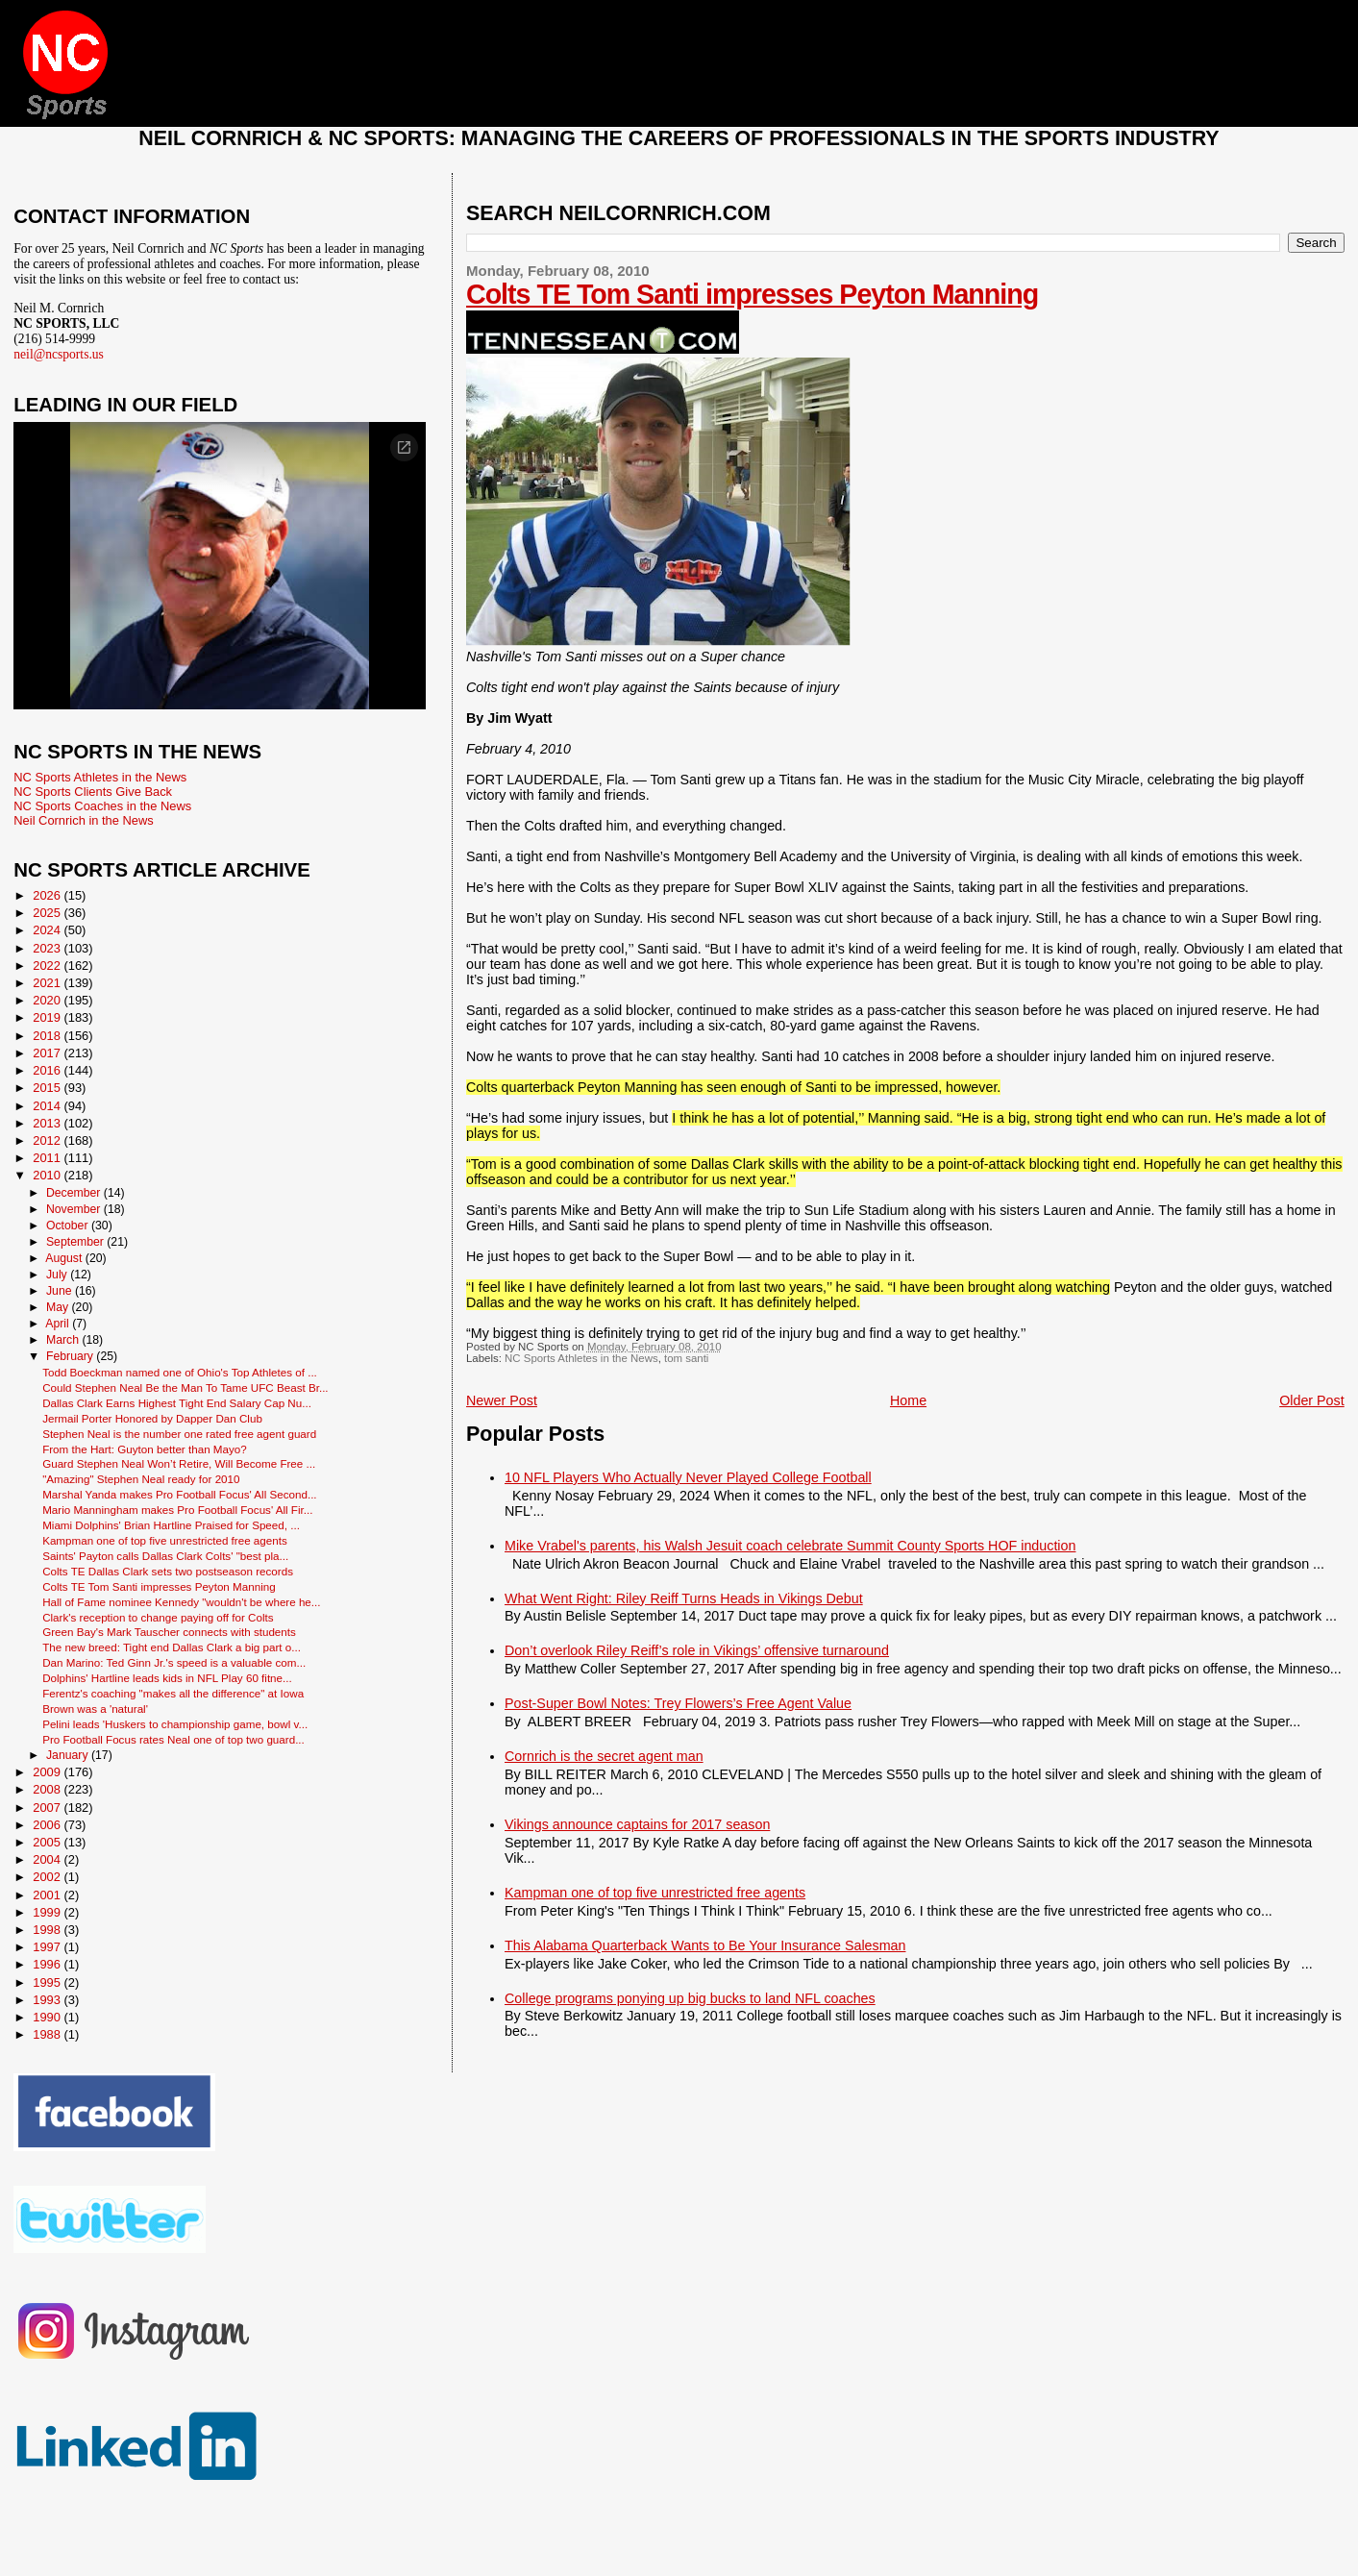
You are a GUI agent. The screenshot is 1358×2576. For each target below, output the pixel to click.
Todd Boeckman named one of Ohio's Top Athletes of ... (179, 1372)
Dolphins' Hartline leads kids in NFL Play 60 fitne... (167, 1678)
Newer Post (501, 1400)
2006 (48, 1825)
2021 (48, 983)
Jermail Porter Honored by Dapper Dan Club (152, 1418)
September (76, 1242)
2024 (48, 930)
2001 (48, 1895)
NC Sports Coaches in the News (102, 806)
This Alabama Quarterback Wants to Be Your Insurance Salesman (705, 1945)
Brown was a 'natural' (95, 1708)
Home (908, 1400)
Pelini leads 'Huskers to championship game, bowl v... (175, 1724)
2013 (48, 1123)
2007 (48, 1807)
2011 (48, 1158)
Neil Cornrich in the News (83, 820)
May (59, 1307)
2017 (48, 1053)
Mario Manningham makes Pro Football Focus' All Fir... (177, 1509)
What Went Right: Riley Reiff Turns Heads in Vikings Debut (684, 1598)
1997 (48, 1947)
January (68, 1755)
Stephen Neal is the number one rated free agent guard (179, 1433)
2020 (48, 1000)
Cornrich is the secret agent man (604, 1756)
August (65, 1258)
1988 (48, 2034)
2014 (48, 1106)
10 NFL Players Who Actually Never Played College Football (688, 1477)
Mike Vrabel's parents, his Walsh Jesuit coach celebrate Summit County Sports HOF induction (790, 1545)
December (75, 1193)
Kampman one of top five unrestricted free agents (655, 1892)
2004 (48, 1859)
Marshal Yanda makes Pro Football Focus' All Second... (179, 1494)
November (75, 1209)
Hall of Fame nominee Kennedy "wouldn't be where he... (181, 1602)
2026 (48, 895)
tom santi (686, 1358)
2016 (48, 1070)
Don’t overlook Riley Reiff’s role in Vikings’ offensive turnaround (697, 1650)
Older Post (1312, 1400)
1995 (48, 1982)
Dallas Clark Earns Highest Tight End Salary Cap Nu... (176, 1403)
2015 (48, 1087)
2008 (48, 1789)
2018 (48, 1035)
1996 (48, 1964)
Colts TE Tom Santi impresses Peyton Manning (752, 294)
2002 (48, 1877)
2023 (48, 948)
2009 (48, 1772)
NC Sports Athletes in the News (581, 1358)
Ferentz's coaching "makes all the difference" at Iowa (173, 1693)
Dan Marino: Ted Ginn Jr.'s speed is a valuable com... (174, 1662)
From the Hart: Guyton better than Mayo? (144, 1449)
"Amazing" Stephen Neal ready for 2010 (140, 1479)
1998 (48, 1929)
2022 (48, 965)
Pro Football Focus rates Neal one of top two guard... (173, 1739)
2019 (48, 1017)
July (58, 1274)
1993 (48, 2000)
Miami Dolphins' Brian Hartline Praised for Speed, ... (171, 1525)
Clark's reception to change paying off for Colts (157, 1617)
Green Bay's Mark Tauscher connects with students (169, 1631)
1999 (48, 1912)
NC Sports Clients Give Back (92, 791)
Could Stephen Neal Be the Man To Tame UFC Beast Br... (185, 1387)
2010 (48, 1175)
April (58, 1323)
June (60, 1291)
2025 (48, 912)
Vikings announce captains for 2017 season (637, 1824)
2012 (48, 1140)
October (68, 1225)
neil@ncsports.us (58, 354)
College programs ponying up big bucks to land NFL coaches (690, 1998)
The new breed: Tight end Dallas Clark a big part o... (171, 1647)
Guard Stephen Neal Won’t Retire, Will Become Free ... (178, 1463)
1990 (48, 2017)
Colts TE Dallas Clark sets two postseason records (167, 1571)
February (71, 1356)
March (64, 1340)
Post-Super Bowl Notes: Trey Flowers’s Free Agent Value (678, 1703)
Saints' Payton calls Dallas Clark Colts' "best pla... (165, 1555)
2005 (48, 1842)
